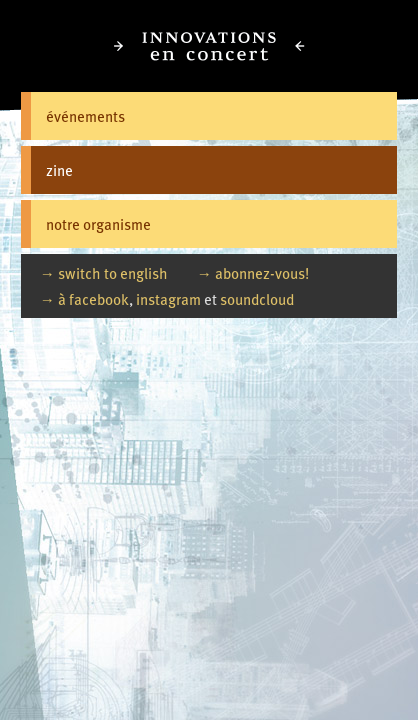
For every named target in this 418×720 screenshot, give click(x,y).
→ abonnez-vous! (253, 272)
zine (59, 169)
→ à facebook (84, 298)
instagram (168, 298)
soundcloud (257, 298)
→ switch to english (104, 272)
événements (85, 115)
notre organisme (98, 223)
